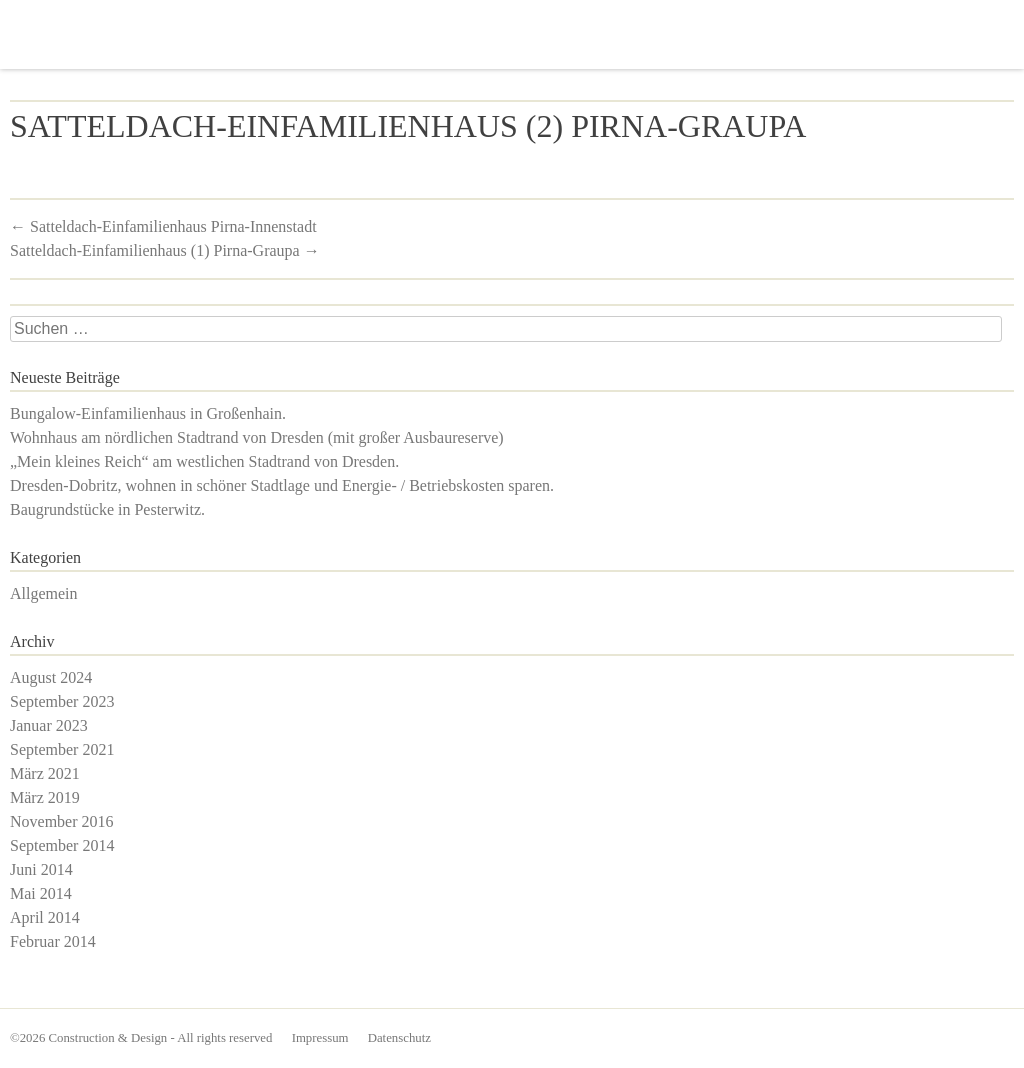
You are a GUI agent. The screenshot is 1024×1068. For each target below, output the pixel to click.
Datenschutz (399, 1038)
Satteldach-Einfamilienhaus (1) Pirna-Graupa (165, 250)
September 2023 (62, 701)
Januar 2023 (49, 725)
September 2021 (62, 749)
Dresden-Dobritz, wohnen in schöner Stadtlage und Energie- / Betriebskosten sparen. (282, 485)
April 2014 (45, 917)
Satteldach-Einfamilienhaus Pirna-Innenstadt (163, 226)
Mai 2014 (41, 893)
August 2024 (51, 677)
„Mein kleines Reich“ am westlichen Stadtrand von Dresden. (204, 461)
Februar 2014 (53, 941)
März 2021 (45, 773)
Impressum (320, 1038)
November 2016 (62, 821)
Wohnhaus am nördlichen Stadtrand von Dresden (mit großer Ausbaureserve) (257, 437)
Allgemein (44, 593)
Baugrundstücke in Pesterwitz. (107, 509)
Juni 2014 (41, 869)
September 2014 (62, 845)
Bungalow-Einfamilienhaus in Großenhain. (148, 413)
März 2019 (45, 797)
